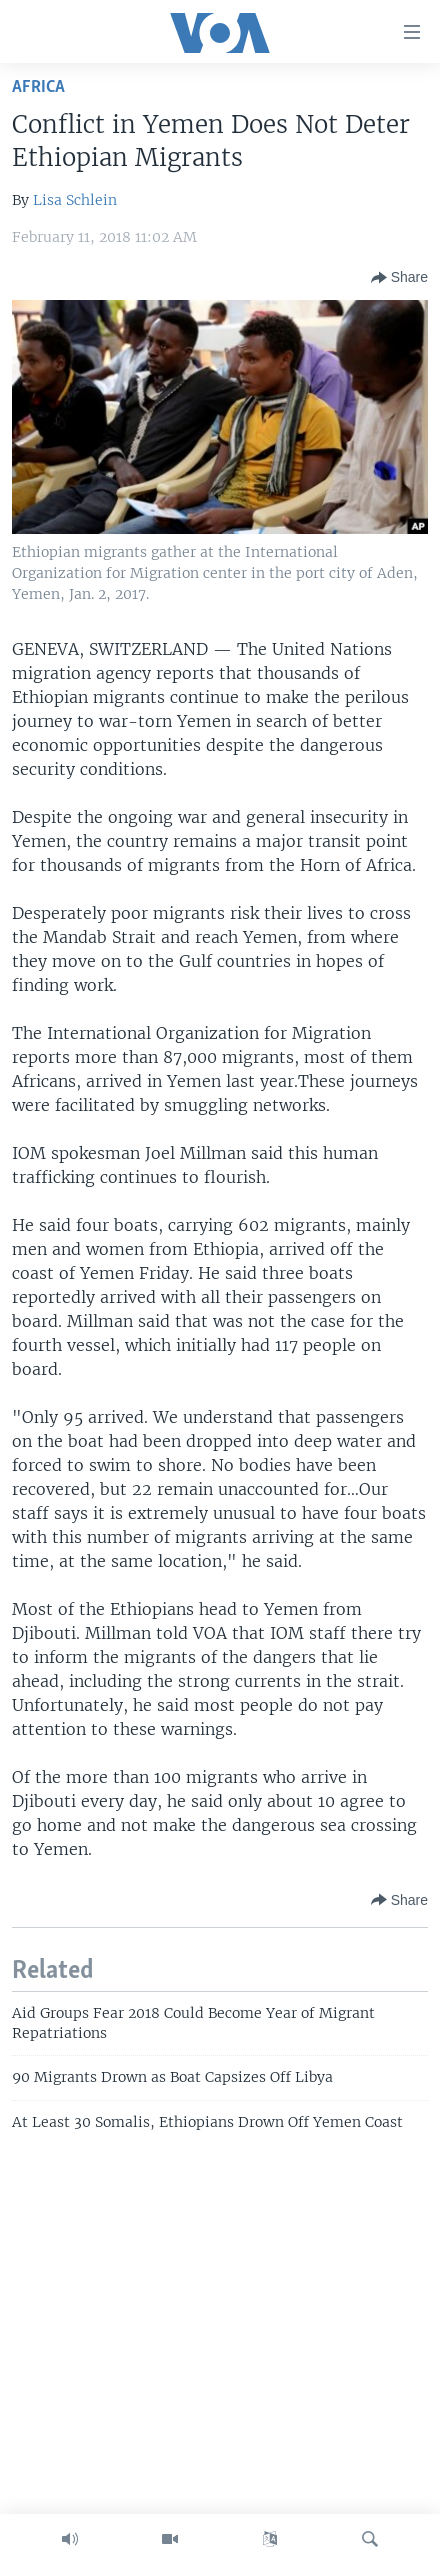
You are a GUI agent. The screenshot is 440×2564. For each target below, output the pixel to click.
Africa (38, 87)
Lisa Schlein (75, 200)
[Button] (399, 278)
